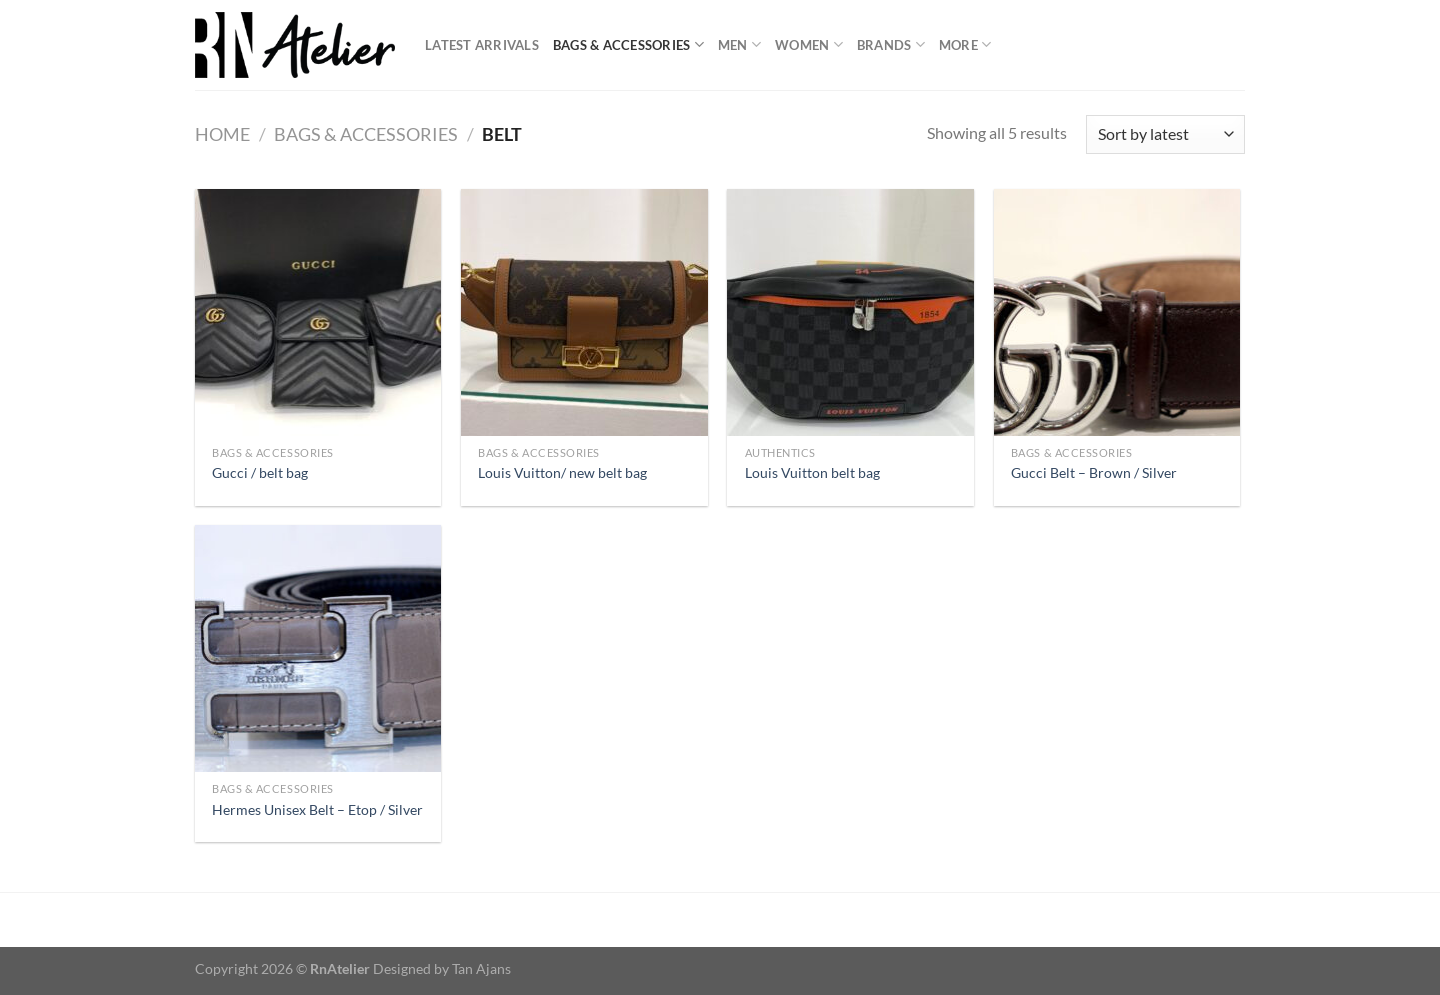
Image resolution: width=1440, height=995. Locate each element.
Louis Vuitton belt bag (812, 472)
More (965, 44)
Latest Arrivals (482, 45)
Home (222, 134)
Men (739, 44)
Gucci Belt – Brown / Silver (1094, 472)
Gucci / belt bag (260, 472)
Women (809, 44)
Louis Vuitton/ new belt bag (562, 472)
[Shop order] (1165, 134)
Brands (891, 44)
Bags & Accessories (628, 44)
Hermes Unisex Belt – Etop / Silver (317, 809)
